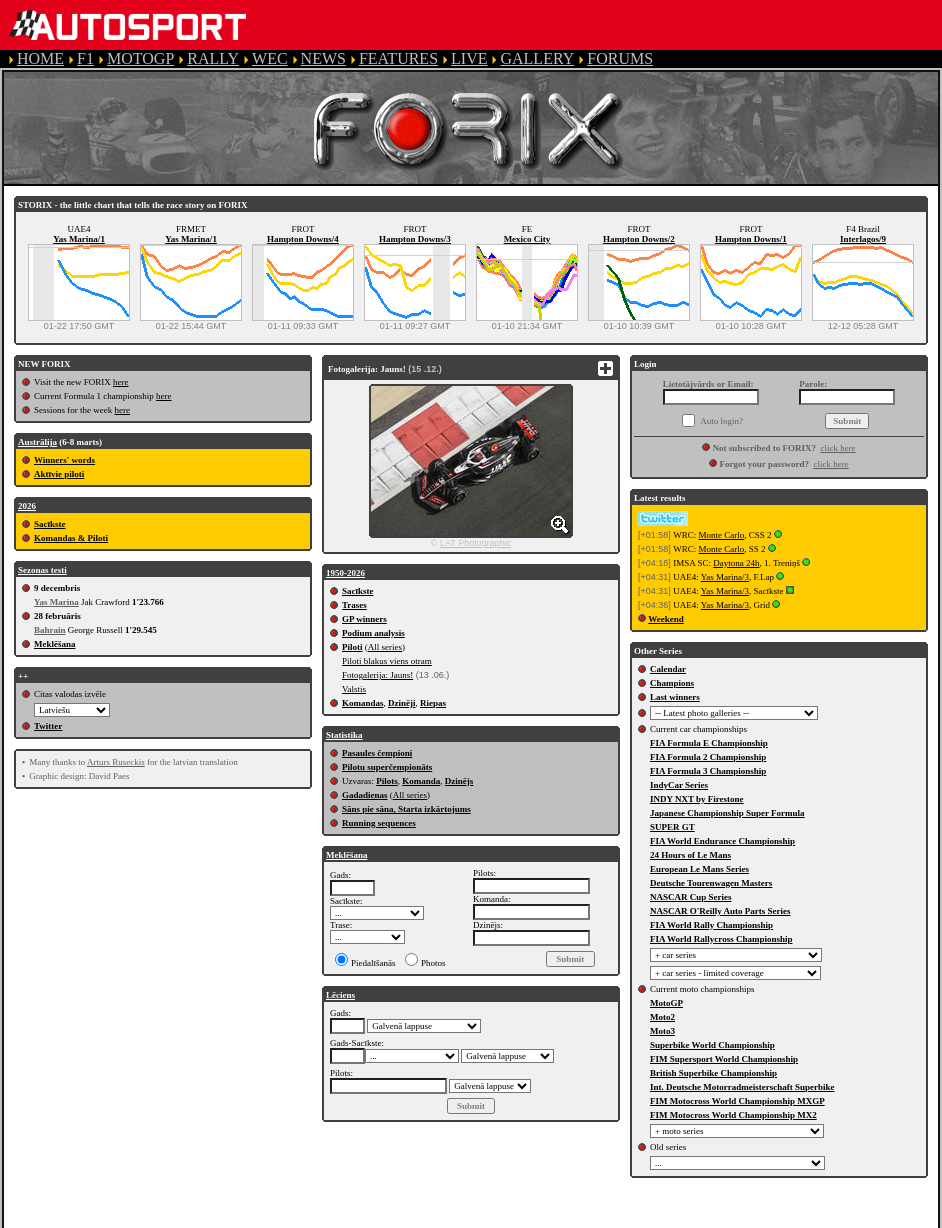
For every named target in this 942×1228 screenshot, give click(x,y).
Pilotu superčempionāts (387, 767)
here (121, 382)
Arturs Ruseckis (116, 762)
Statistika (344, 735)
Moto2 (662, 1017)
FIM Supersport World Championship (724, 1059)
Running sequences (379, 823)
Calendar (668, 669)
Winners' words (64, 460)
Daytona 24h (736, 563)
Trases (354, 605)
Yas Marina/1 (79, 239)
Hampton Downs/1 (751, 239)
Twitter (48, 726)
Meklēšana (55, 644)
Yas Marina (56, 602)
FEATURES (398, 58)
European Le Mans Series (699, 869)
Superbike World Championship (712, 1045)
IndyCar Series (679, 785)
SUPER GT (672, 827)
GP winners (364, 619)
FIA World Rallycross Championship (721, 939)
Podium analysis (373, 633)
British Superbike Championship (713, 1073)
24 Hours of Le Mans (690, 855)
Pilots (387, 781)
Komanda (421, 781)
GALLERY (537, 58)
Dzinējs (459, 781)
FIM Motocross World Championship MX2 (733, 1115)
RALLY (213, 58)
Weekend (666, 619)
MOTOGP (140, 58)
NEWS (323, 58)
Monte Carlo (722, 535)
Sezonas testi (42, 570)
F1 (85, 58)
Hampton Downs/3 (415, 239)
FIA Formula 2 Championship (708, 757)
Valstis (354, 689)
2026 (27, 506)
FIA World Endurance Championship (722, 841)
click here (837, 448)
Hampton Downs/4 (303, 239)
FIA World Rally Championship (711, 925)
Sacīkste (50, 524)
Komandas (363, 703)
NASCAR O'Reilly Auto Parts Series (720, 911)
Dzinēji (402, 703)
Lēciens (340, 995)
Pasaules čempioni (377, 753)
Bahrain (50, 630)
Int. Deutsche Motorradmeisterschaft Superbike (742, 1087)
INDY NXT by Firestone (697, 799)
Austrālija (37, 442)
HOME (40, 58)
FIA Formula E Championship (709, 743)
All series (385, 647)
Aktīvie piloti (59, 474)
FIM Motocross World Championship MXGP (737, 1101)
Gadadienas (365, 795)
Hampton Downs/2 (639, 239)
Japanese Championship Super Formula (727, 813)
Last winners (675, 697)
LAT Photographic (475, 543)
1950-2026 (345, 573)
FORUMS (620, 58)
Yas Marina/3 (725, 577)
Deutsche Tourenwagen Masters (711, 883)
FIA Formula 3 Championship (708, 771)
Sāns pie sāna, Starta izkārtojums (406, 809)
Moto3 (662, 1031)
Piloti (352, 647)
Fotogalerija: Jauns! (377, 675)
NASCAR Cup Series (691, 897)
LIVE (469, 58)
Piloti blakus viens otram (387, 661)
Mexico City (527, 239)
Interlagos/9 (863, 239)
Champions (672, 683)
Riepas (433, 703)
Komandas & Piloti (71, 538)
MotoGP (666, 1003)
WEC (270, 58)
